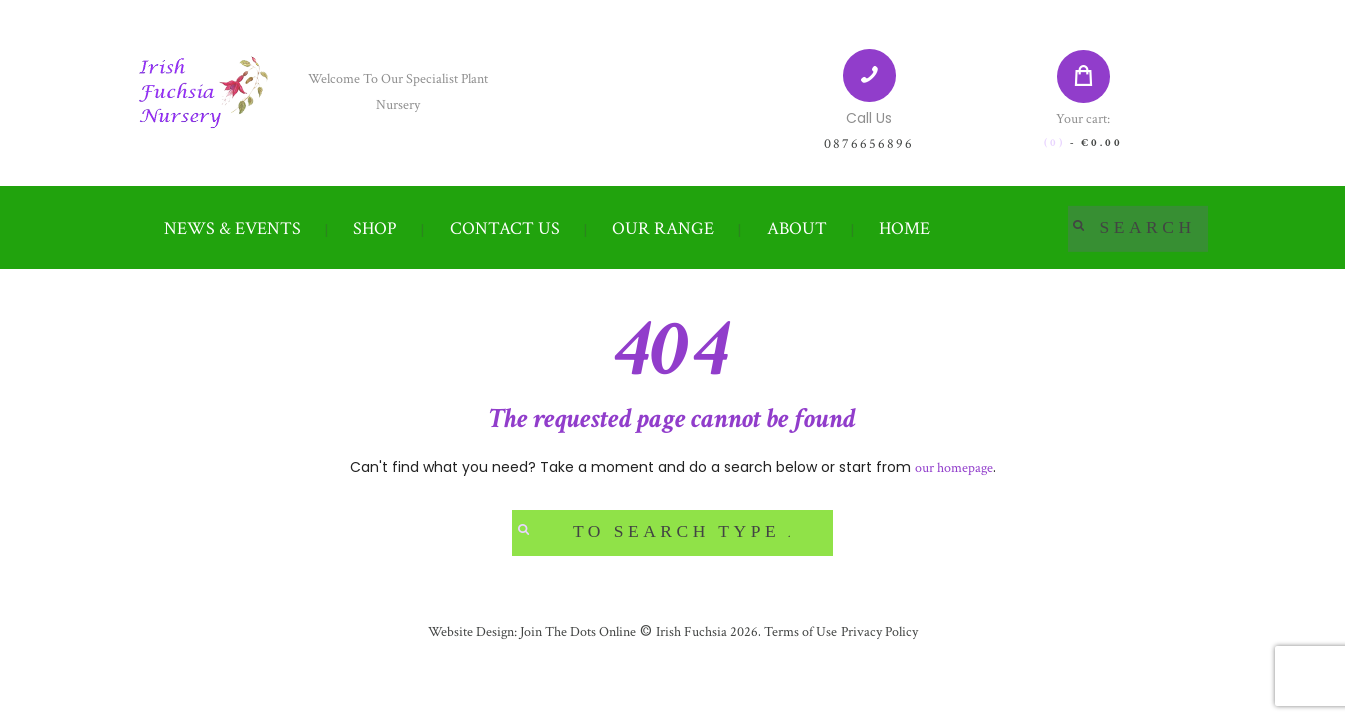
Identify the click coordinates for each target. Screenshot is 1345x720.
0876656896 (869, 144)
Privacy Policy (879, 632)
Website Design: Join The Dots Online (532, 632)
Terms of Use (799, 632)
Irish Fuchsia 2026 (707, 632)
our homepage (954, 468)
